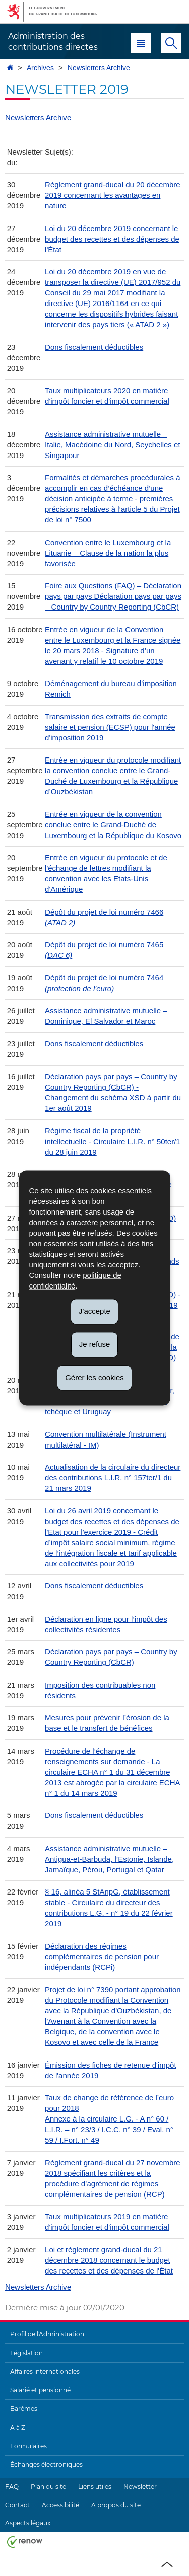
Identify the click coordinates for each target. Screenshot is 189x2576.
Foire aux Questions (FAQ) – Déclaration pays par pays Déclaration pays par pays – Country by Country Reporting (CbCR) (113, 596)
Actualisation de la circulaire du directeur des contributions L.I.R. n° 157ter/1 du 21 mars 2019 (112, 1477)
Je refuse (94, 1344)
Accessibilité (60, 2505)
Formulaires (28, 2446)
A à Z (17, 2427)
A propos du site (116, 2505)
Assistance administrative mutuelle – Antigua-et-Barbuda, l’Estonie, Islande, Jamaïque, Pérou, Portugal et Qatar (109, 1859)
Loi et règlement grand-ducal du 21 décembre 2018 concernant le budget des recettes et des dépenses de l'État (109, 2260)
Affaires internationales (45, 2371)
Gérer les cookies (94, 1377)
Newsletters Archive (99, 68)
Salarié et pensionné (40, 2390)
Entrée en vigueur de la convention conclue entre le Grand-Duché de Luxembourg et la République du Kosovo (113, 825)
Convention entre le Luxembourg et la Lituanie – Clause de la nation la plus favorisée (108, 553)
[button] (141, 43)
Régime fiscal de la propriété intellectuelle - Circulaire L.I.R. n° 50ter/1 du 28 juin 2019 (112, 1141)
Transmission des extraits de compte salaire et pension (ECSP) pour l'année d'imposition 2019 (110, 727)
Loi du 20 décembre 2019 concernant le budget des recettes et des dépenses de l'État (112, 239)
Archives (40, 68)
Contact (17, 2505)
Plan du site (48, 2486)
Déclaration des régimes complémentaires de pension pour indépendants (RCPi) (102, 1957)
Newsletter (140, 2486)
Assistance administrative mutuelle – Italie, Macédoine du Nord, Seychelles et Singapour (112, 445)
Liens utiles (94, 2486)
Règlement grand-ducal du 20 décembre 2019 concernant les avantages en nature (112, 195)
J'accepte (94, 1311)
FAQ (12, 2486)
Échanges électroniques (46, 2464)
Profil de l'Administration (47, 2334)
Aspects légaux (27, 2523)
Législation (26, 2353)
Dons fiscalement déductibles (94, 347)
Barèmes (23, 2408)
